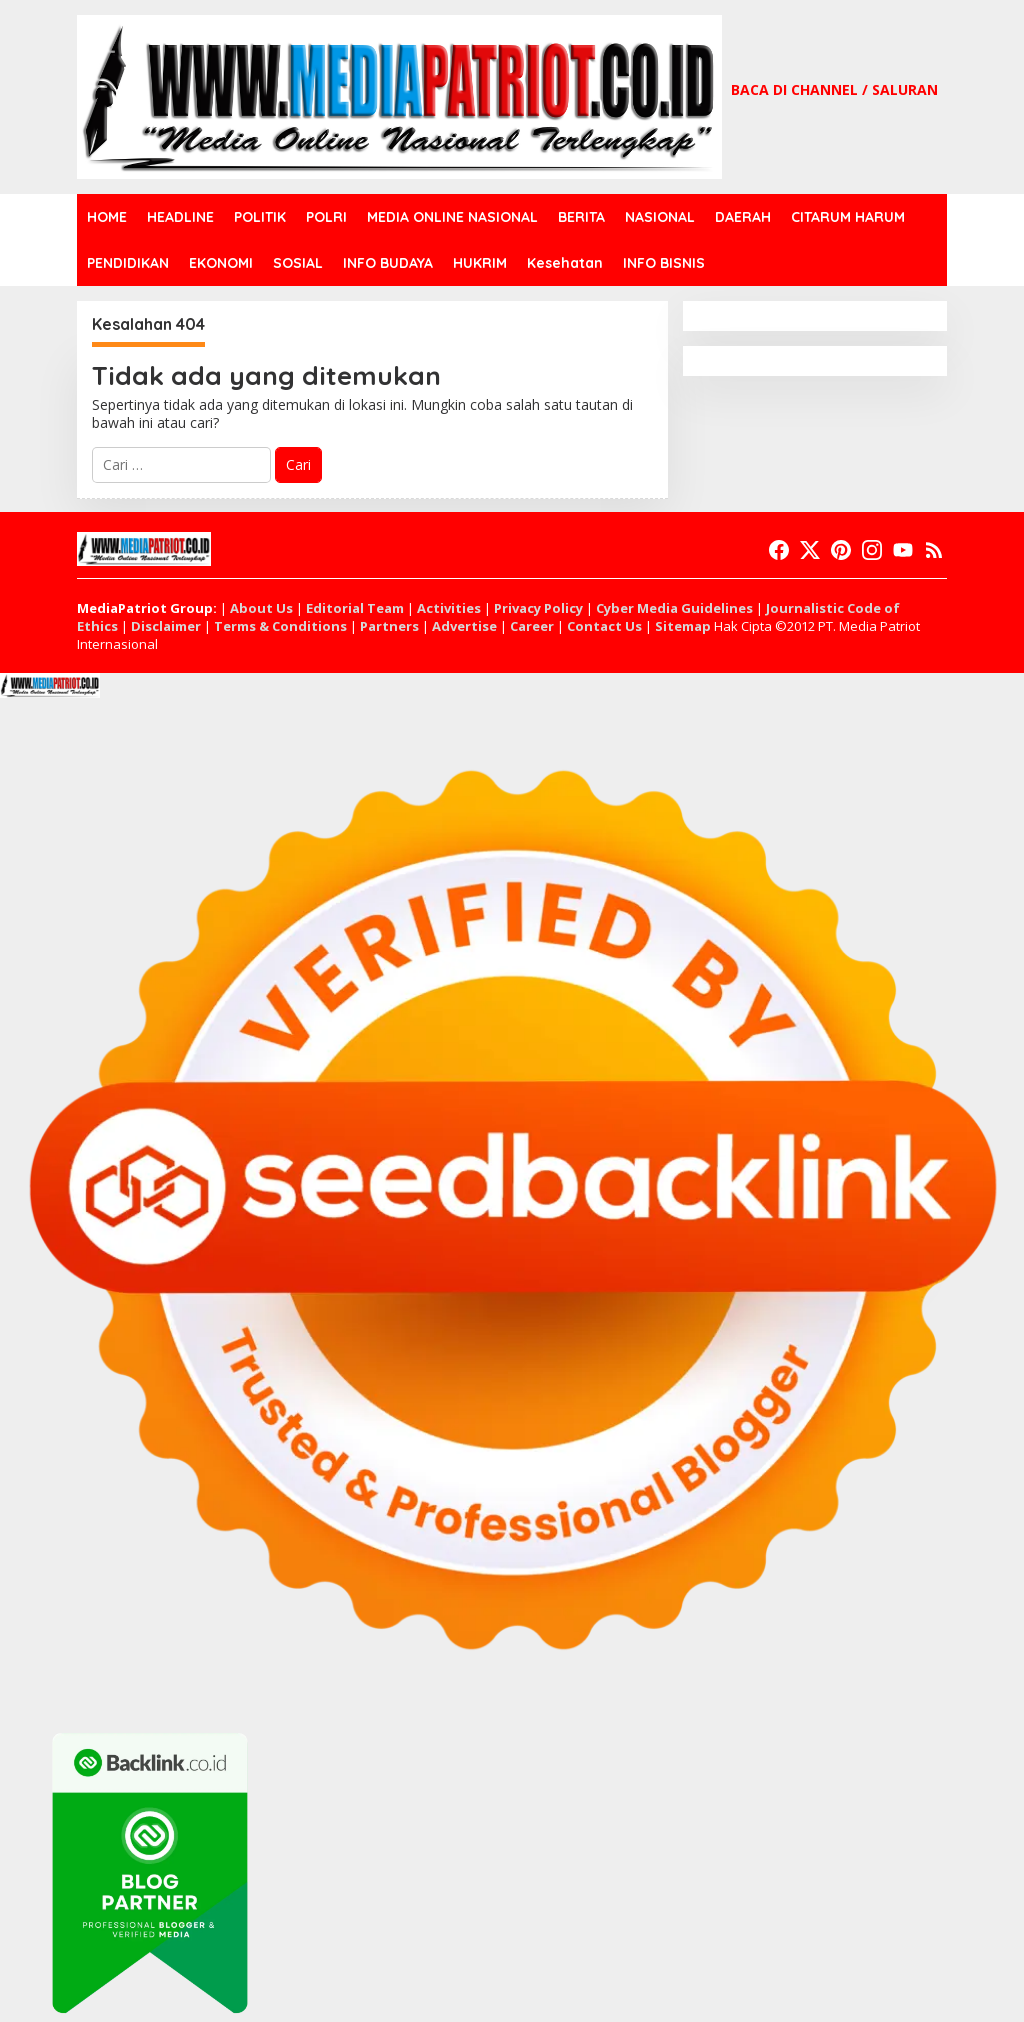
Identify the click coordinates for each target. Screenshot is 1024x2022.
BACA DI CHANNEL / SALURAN (834, 89)
